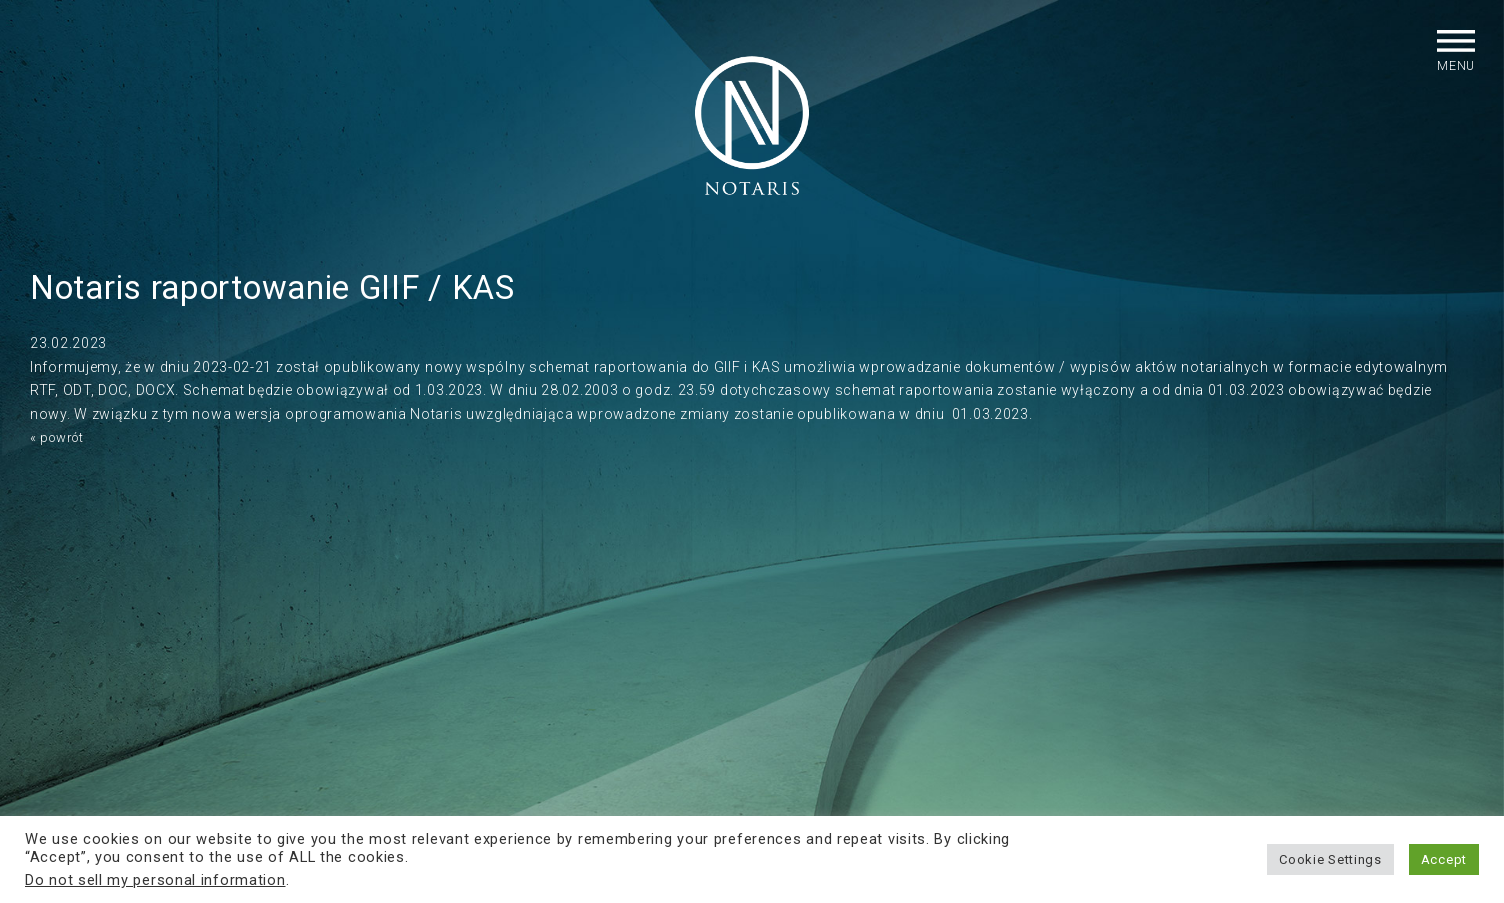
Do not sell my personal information (155, 880)
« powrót (60, 459)
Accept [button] (1444, 859)
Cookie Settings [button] (1330, 859)
